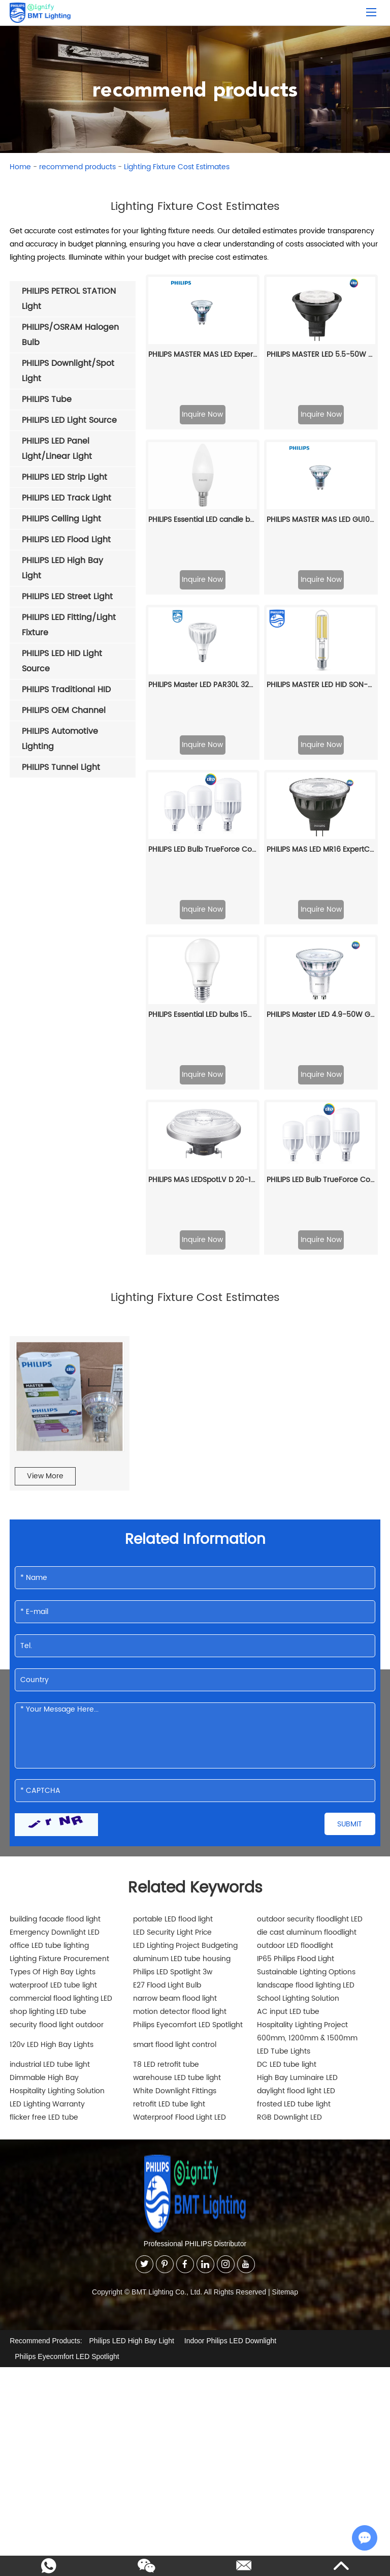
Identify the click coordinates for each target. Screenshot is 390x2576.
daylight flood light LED (296, 1756)
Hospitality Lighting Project (302, 1690)
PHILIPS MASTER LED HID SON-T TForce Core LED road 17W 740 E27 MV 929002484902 (321, 550)
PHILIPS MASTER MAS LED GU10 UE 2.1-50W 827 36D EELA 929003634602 (321, 452)
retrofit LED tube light (169, 1769)
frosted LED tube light (294, 1769)
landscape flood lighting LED (305, 1650)
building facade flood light (55, 1584)
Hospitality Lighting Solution (57, 1756)
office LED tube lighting (49, 1611)
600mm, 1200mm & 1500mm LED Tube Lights (307, 1709)
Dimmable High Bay (44, 1743)
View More (45, 1141)
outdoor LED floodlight (295, 1611)
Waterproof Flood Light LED (179, 1782)
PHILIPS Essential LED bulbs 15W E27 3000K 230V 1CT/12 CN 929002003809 (202, 747)
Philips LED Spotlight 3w (172, 1637)
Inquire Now (202, 414)
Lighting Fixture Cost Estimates (177, 167)
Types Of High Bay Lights (52, 1637)
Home (20, 167)
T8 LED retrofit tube (166, 1729)
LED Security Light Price (172, 1597)
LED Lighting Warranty (47, 1769)
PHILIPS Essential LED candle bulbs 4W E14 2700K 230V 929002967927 (202, 452)
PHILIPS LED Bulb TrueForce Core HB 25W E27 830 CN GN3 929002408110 (321, 845)
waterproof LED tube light (53, 1650)
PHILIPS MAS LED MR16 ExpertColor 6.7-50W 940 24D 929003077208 (321, 649)
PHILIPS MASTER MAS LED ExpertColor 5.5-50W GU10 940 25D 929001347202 (202, 354)
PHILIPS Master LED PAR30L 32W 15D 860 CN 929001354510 (202, 550)
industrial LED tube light (50, 1729)
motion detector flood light (179, 1677)
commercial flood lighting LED (61, 1663)
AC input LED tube (288, 1677)
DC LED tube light (286, 1729)
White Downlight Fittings (174, 1756)
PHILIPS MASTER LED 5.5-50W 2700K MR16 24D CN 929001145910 (321, 354)
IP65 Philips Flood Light (295, 1624)
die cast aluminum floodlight (306, 1597)
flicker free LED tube (44, 1782)
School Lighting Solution (298, 1663)
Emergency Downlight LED (55, 1597)
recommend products (77, 167)
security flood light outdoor (57, 1690)
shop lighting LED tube (48, 1677)
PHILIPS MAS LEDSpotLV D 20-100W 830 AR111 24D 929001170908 (202, 845)
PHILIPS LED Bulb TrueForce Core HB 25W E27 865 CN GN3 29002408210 (202, 649)
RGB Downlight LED (289, 1782)
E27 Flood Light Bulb (167, 1650)
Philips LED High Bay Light (131, 2005)
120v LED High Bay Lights (51, 1710)
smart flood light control (174, 1710)
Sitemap (285, 1956)
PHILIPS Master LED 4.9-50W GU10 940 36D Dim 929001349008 (321, 747)
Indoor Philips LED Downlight (230, 2005)
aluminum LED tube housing (182, 1624)
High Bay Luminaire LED (297, 1743)
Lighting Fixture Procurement (59, 1624)
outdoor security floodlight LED (310, 1584)
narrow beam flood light (175, 1663)
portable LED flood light (173, 1584)
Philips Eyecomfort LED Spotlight (188, 1690)
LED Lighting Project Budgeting (185, 1611)
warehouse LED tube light (177, 1743)
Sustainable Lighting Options (306, 1637)
